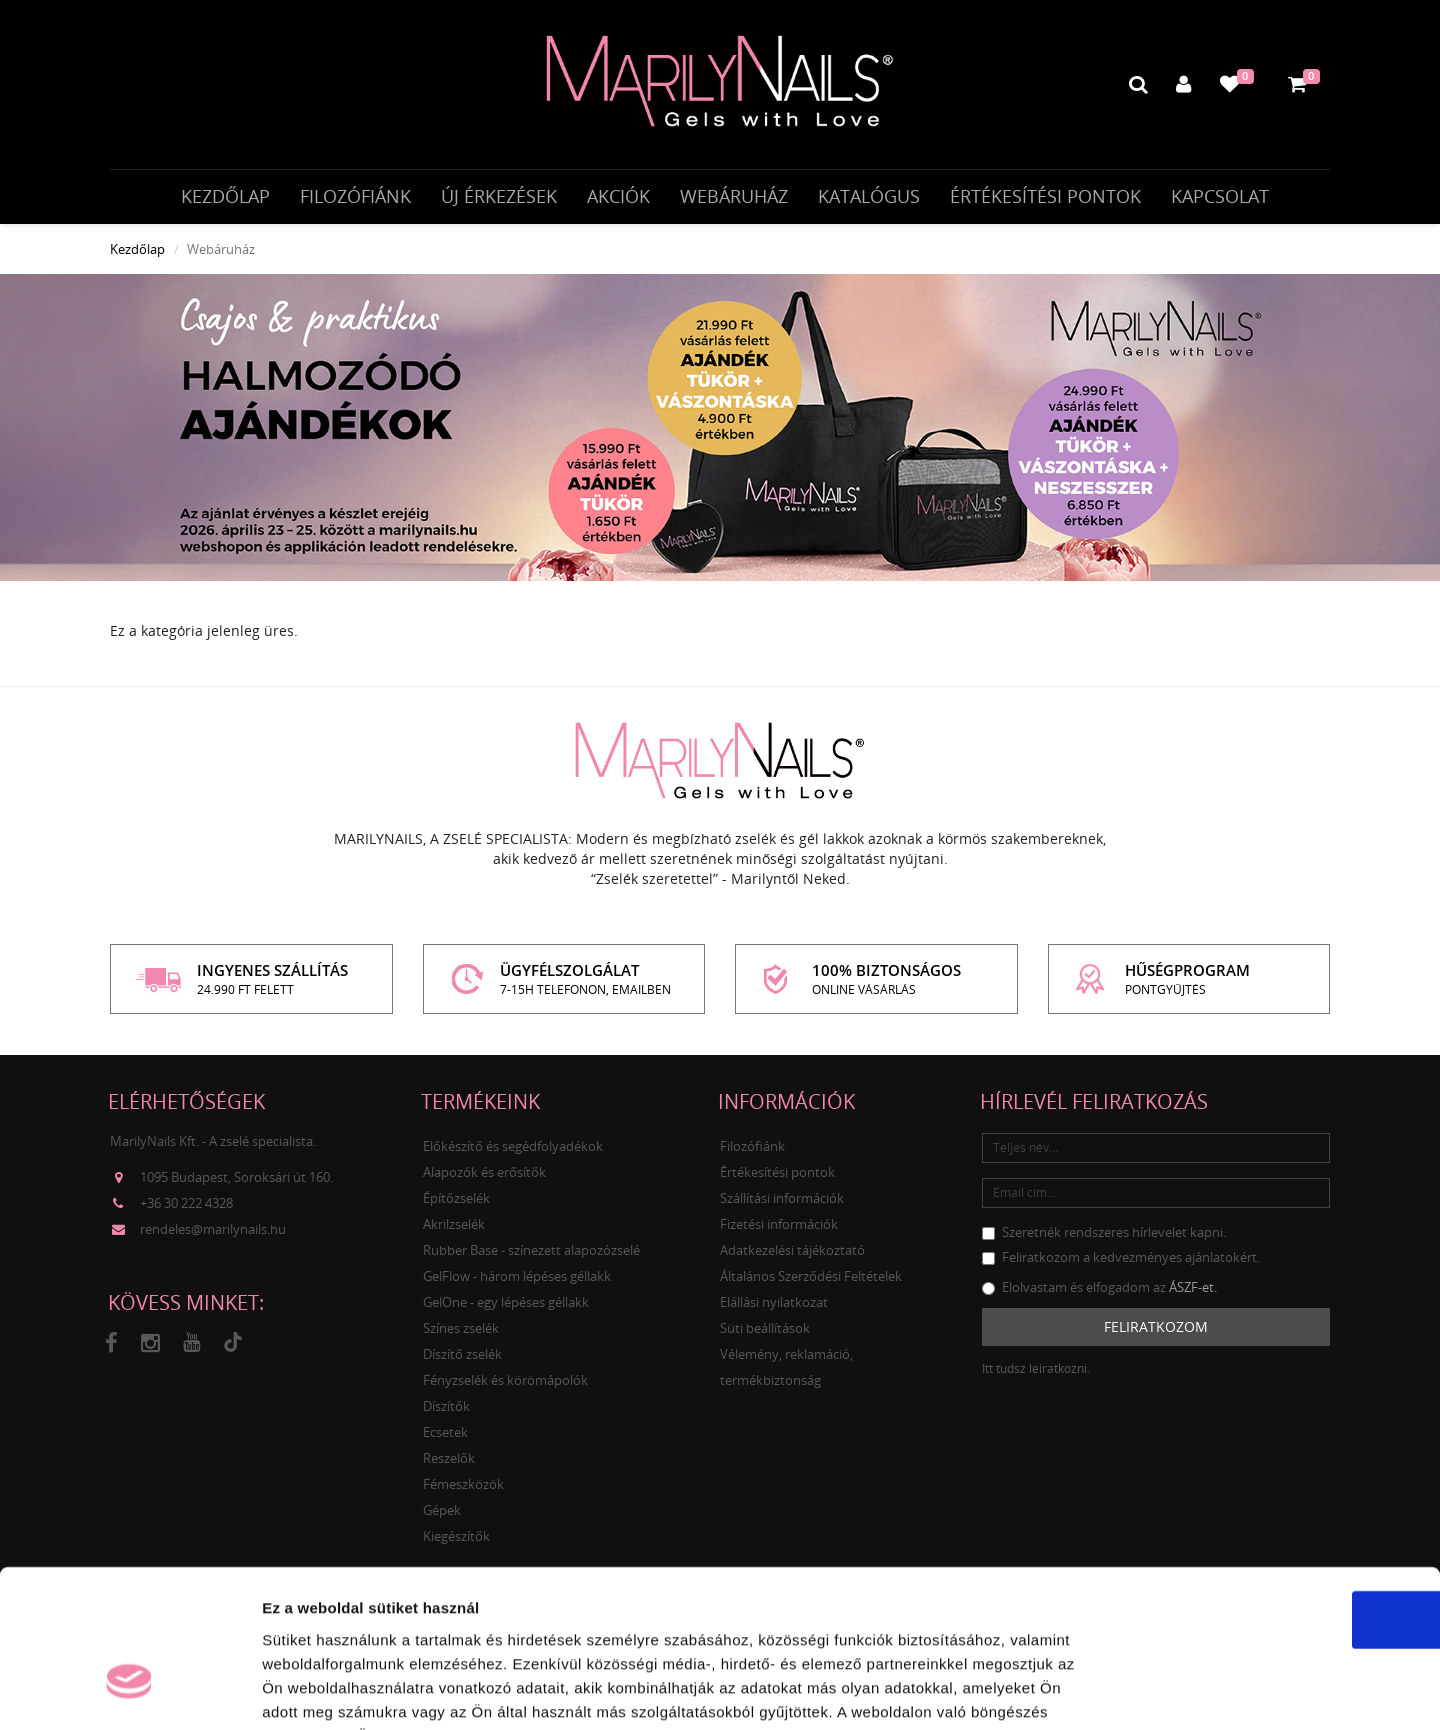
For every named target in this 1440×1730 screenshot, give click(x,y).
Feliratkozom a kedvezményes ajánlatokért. (1121, 1262)
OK (1273, 1493)
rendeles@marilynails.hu (213, 1235)
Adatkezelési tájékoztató (792, 1255)
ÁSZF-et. (1193, 1292)
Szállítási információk (782, 1203)
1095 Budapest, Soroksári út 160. (236, 1183)
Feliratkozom (1156, 1331)
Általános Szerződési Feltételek (811, 1281)
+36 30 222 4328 (186, 1209)
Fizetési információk (779, 1229)
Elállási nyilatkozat (774, 1307)
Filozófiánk (355, 197)
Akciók (618, 197)
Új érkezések (499, 197)
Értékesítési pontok (1045, 197)
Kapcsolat (1220, 197)
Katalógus (869, 197)
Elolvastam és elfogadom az (1099, 1292)
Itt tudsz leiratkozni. (1036, 1373)
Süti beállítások (765, 1333)
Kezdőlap (225, 197)
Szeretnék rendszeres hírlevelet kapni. (1104, 1237)
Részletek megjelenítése (1136, 1690)
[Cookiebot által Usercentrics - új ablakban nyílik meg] (129, 1691)
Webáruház (734, 197)
